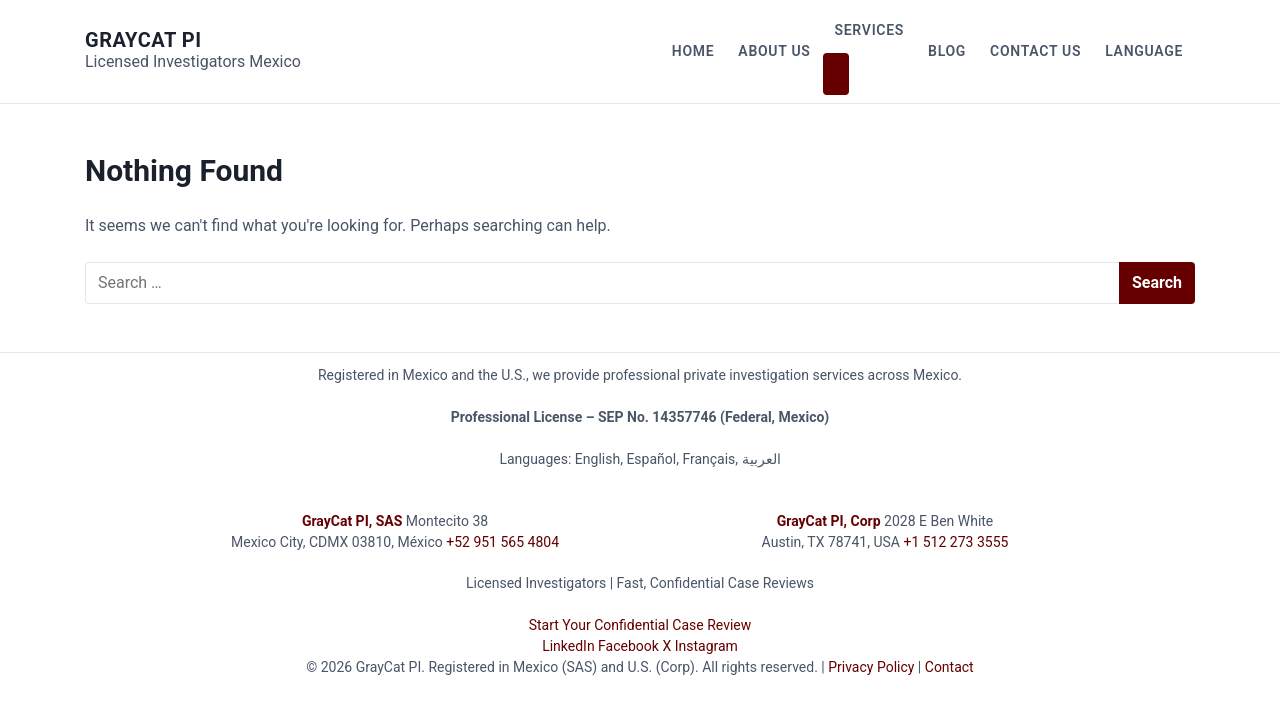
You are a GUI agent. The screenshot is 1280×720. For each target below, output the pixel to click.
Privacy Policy (871, 667)
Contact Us (1035, 51)
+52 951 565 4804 (502, 542)
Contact (949, 667)
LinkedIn (568, 646)
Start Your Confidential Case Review (640, 625)
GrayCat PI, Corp (829, 521)
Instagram (706, 646)
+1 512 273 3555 (955, 542)
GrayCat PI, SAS (352, 521)
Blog (947, 51)
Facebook (628, 646)
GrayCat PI (143, 40)
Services (870, 30)
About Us (774, 51)
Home (693, 51)
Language (1144, 51)
